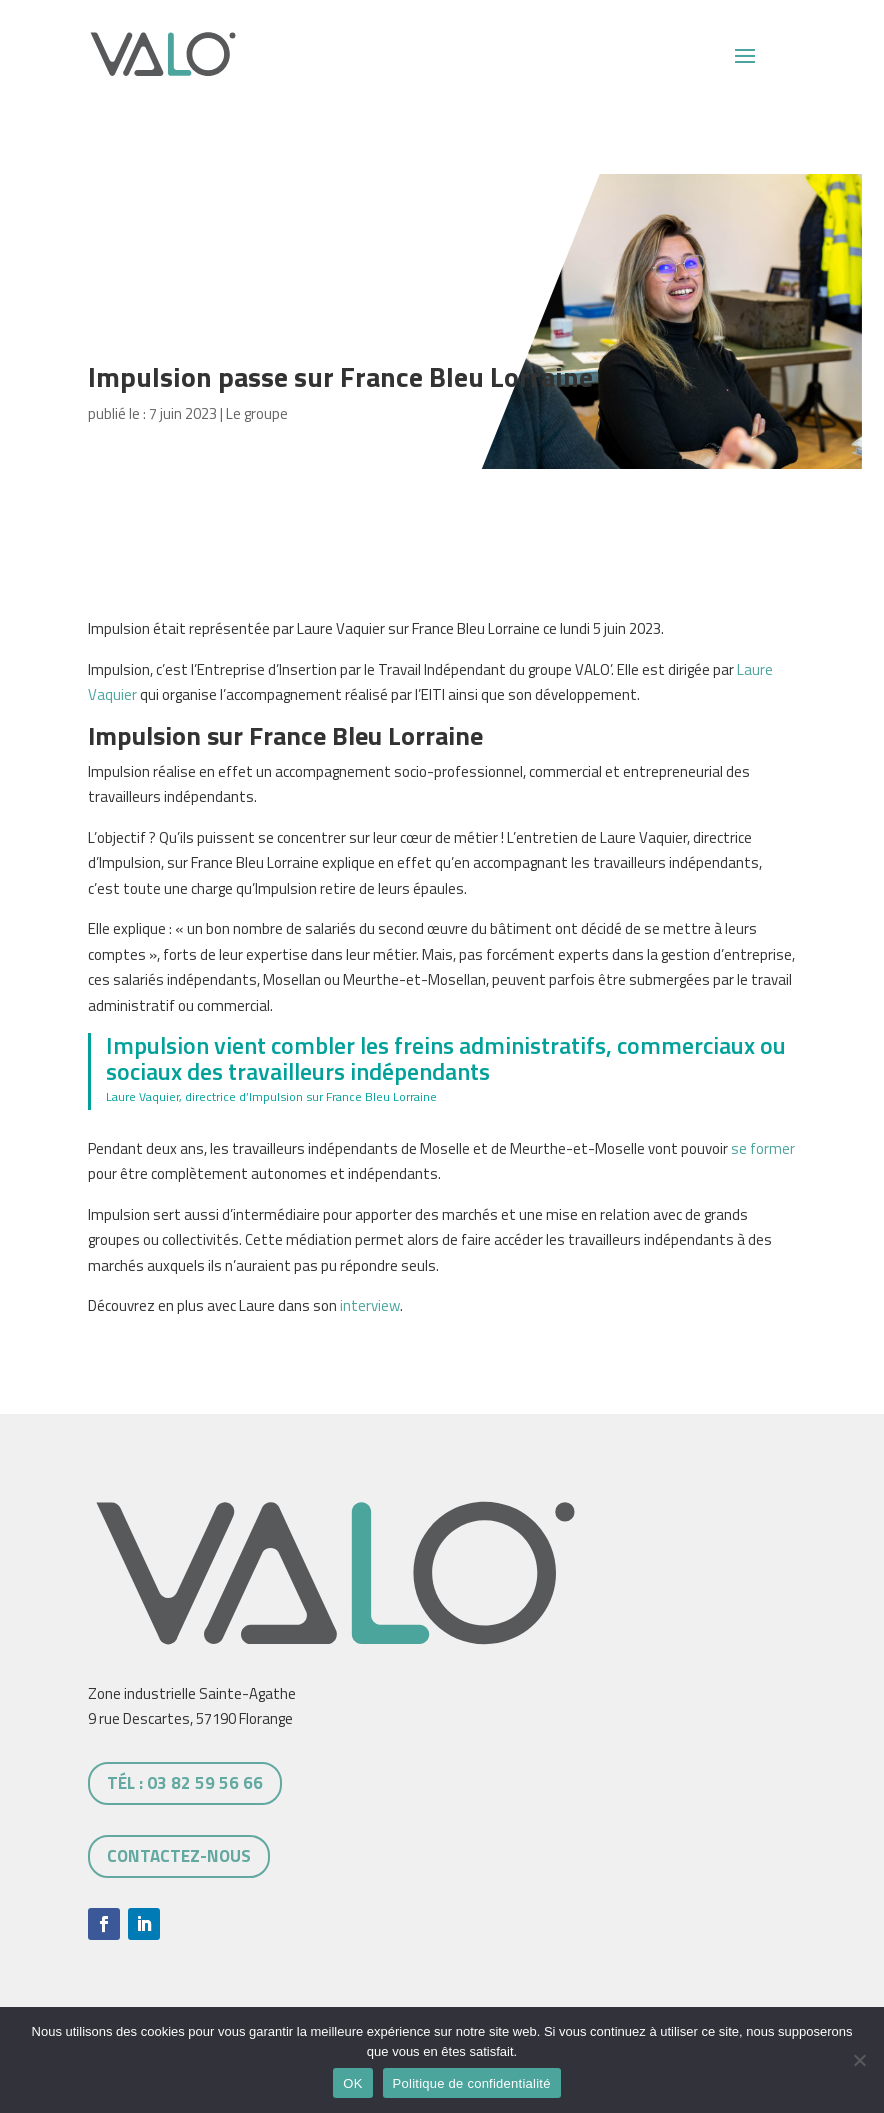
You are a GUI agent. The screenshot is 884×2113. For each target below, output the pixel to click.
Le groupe (257, 413)
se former (763, 1148)
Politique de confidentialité (472, 2083)
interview (370, 1305)
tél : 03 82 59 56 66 (185, 1783)
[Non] (859, 2060)
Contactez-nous (179, 1856)
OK (352, 2083)
